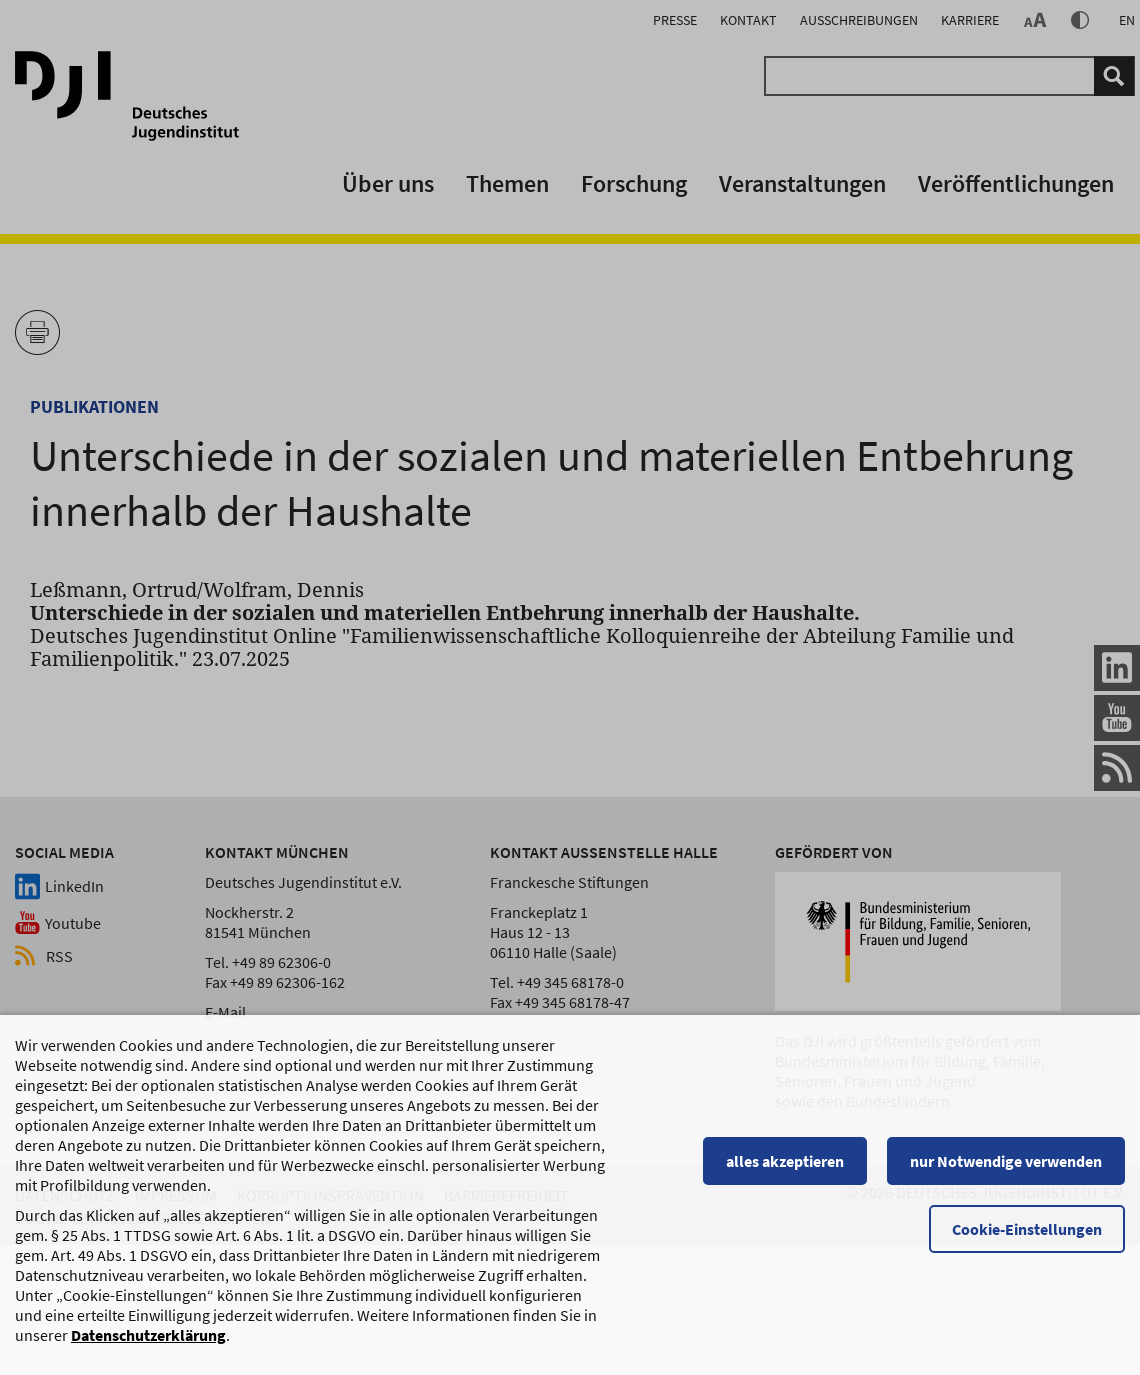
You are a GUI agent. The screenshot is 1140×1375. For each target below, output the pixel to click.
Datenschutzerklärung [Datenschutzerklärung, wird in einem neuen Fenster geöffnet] (148, 1344)
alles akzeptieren (785, 1170)
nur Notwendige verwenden (1006, 1170)
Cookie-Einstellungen (1027, 1238)
